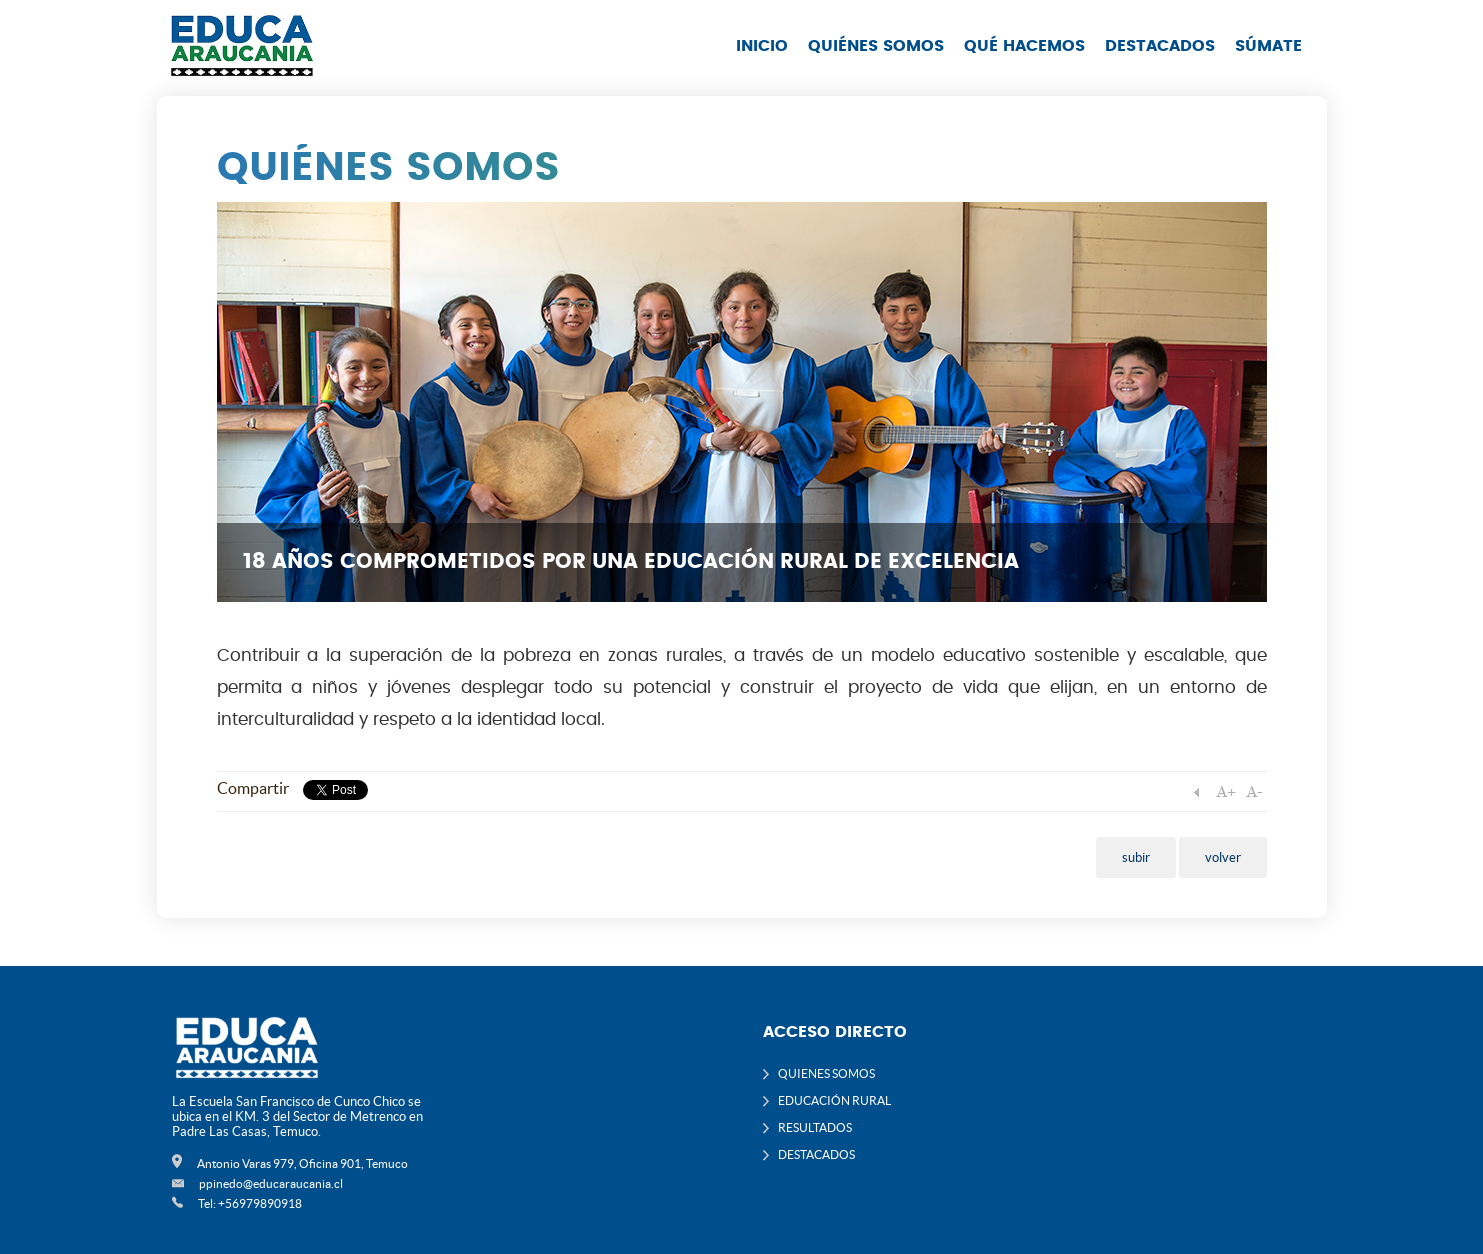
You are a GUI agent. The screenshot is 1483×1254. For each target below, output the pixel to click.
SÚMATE (1268, 46)
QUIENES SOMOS (826, 1073)
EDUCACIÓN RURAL (834, 1100)
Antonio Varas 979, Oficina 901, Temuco (302, 1163)
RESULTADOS (815, 1127)
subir (1136, 857)
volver (1223, 857)
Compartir (253, 788)
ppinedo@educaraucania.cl (271, 1183)
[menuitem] (762, 64)
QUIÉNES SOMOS (876, 46)
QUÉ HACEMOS (1024, 46)
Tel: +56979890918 (250, 1203)
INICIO (762, 46)
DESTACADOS (1160, 46)
